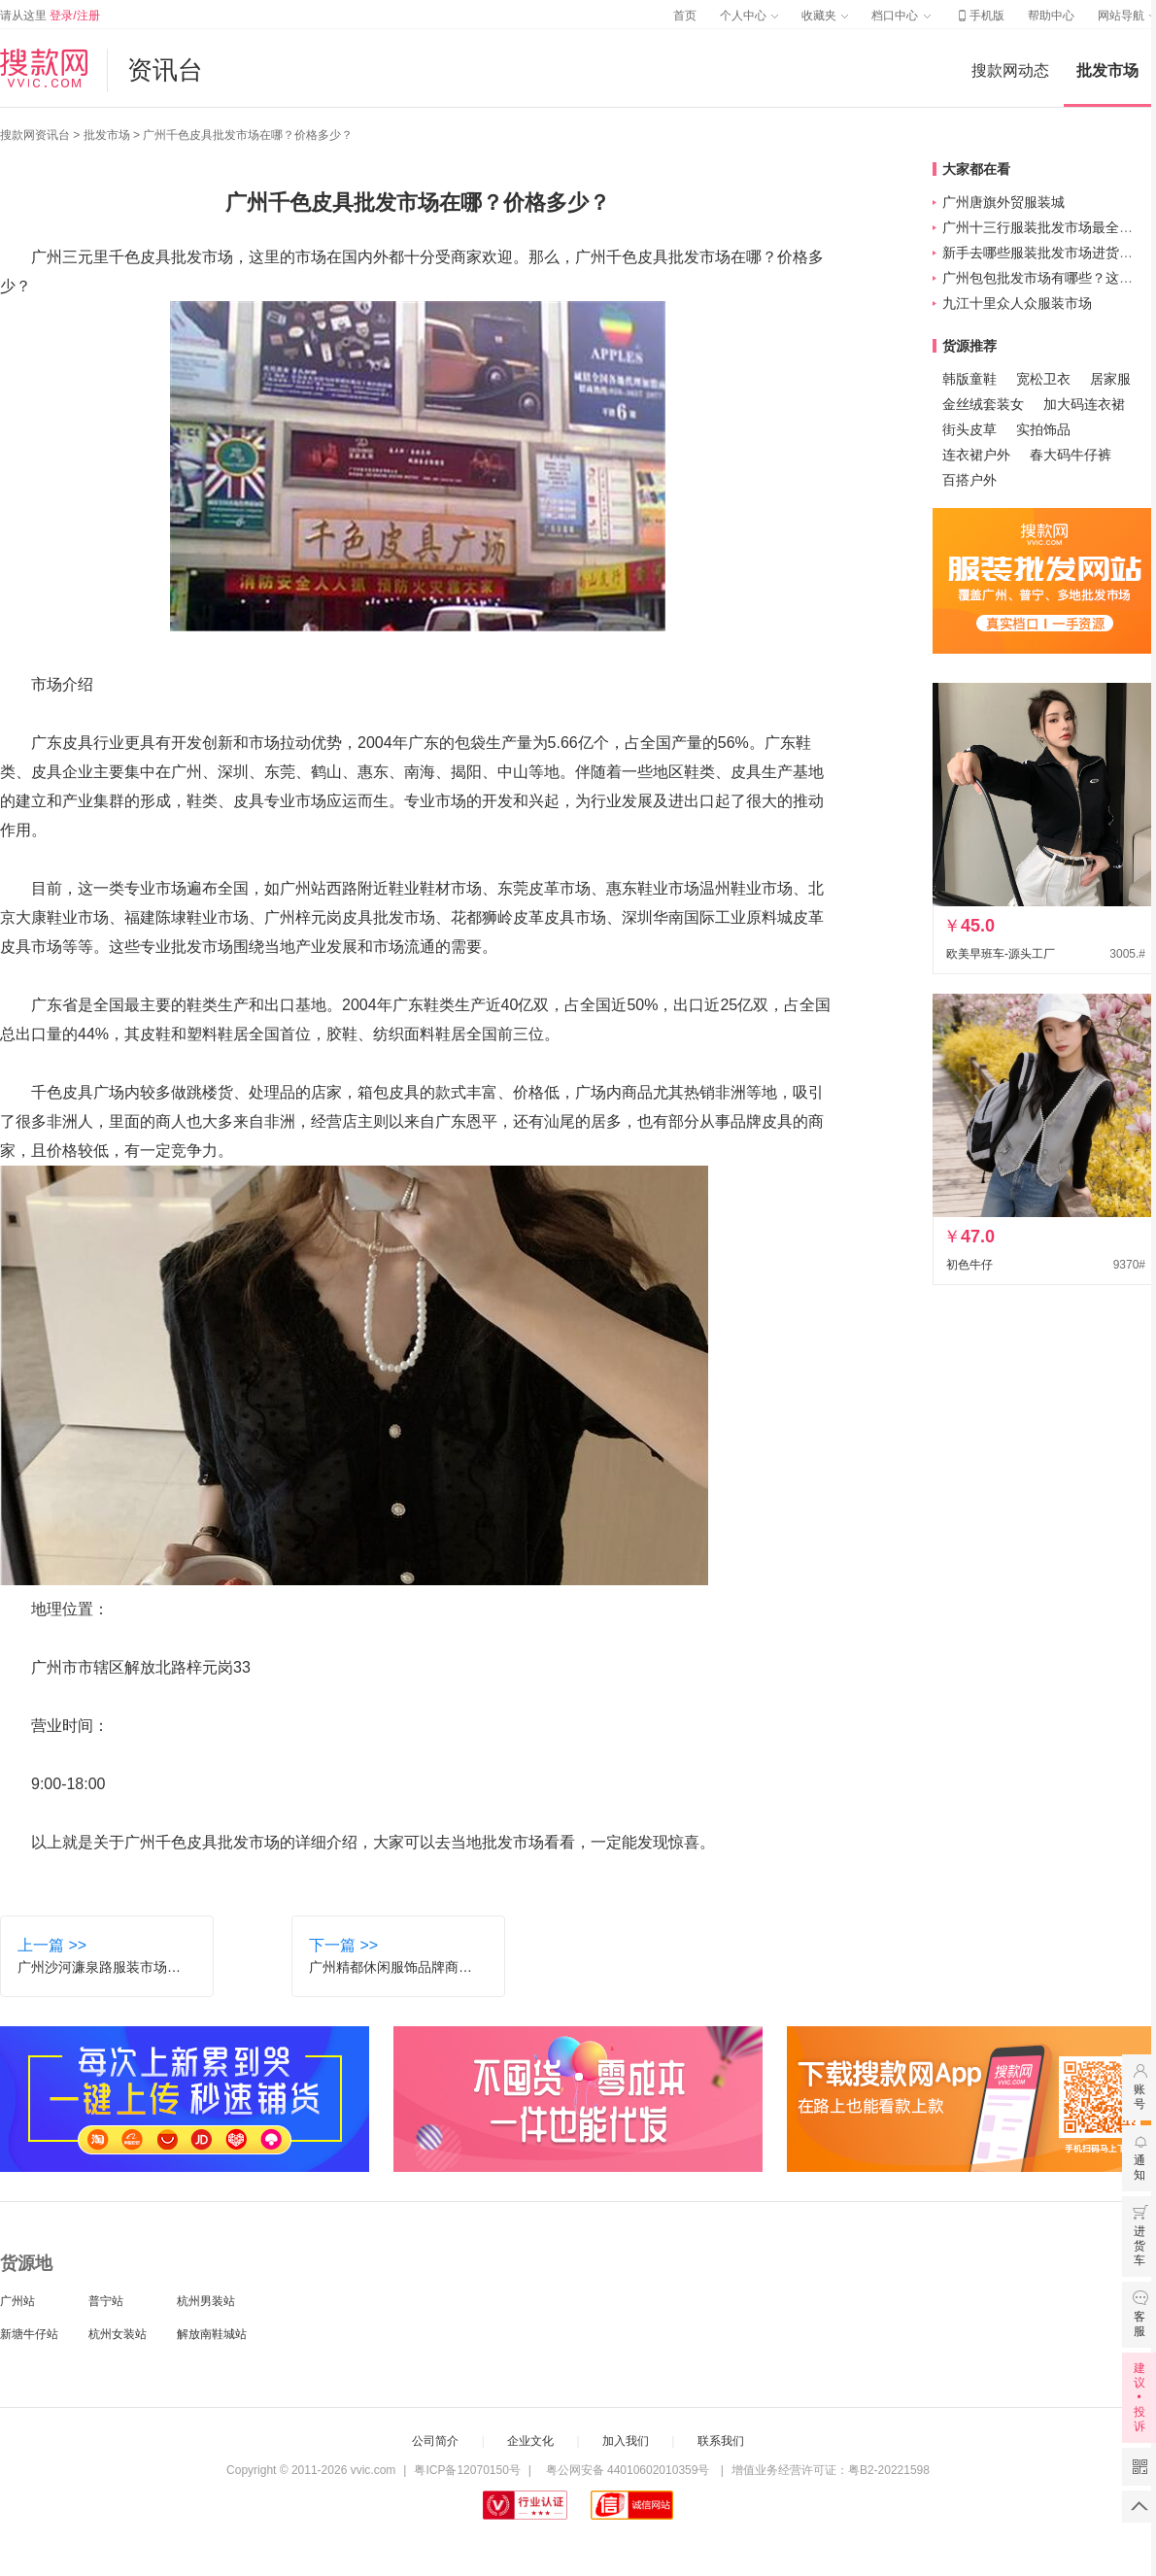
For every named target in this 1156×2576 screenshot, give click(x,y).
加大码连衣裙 (1084, 404)
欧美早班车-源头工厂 (1000, 954)
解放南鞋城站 (212, 2334)
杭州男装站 (206, 2301)
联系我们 (720, 2441)
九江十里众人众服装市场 (1017, 303)
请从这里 (50, 15)
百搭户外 (969, 480)
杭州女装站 (117, 2334)
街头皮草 (969, 429)
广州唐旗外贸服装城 (1003, 202)
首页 (685, 15)
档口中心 (900, 15)
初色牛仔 (969, 1264)
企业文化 (530, 2441)
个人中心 (749, 15)
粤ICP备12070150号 (467, 2470)
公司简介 (435, 2441)
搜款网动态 (1010, 70)
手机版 (979, 15)
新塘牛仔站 (29, 2334)
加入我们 (625, 2441)
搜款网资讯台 (35, 135)
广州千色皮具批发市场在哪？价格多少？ (248, 135)
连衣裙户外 (976, 454)
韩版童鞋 (969, 379)
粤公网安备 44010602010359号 (627, 2470)
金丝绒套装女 (983, 404)
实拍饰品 (1043, 429)
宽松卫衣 (1043, 379)
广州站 (17, 2301)
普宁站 (105, 2301)
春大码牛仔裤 (1070, 454)
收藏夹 (824, 15)
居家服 (1110, 379)
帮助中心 (1051, 15)
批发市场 (1107, 70)
